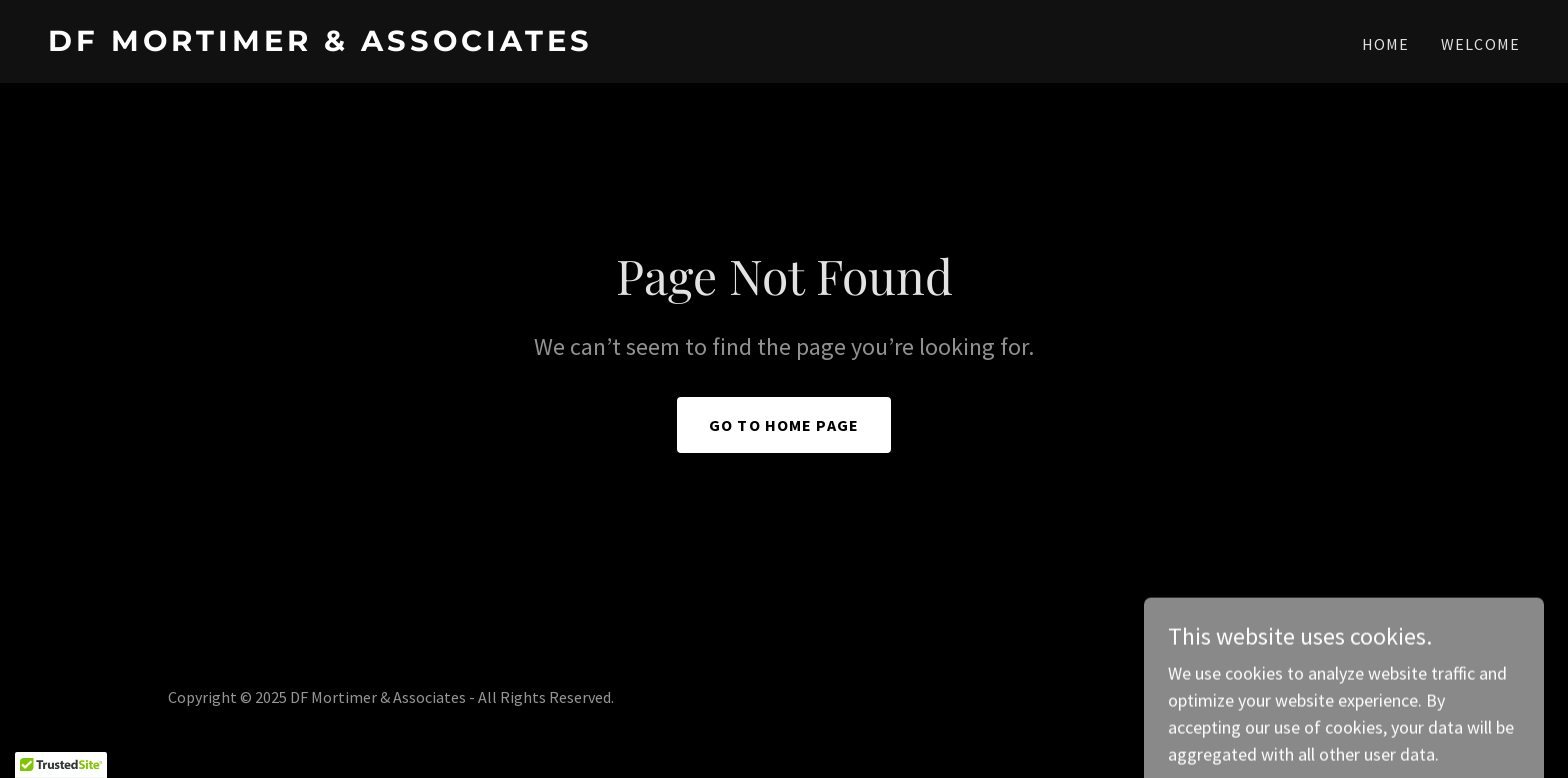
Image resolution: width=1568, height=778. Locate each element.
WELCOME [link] (1480, 44)
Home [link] (1386, 44)
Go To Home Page (784, 425)
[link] (408, 44)
